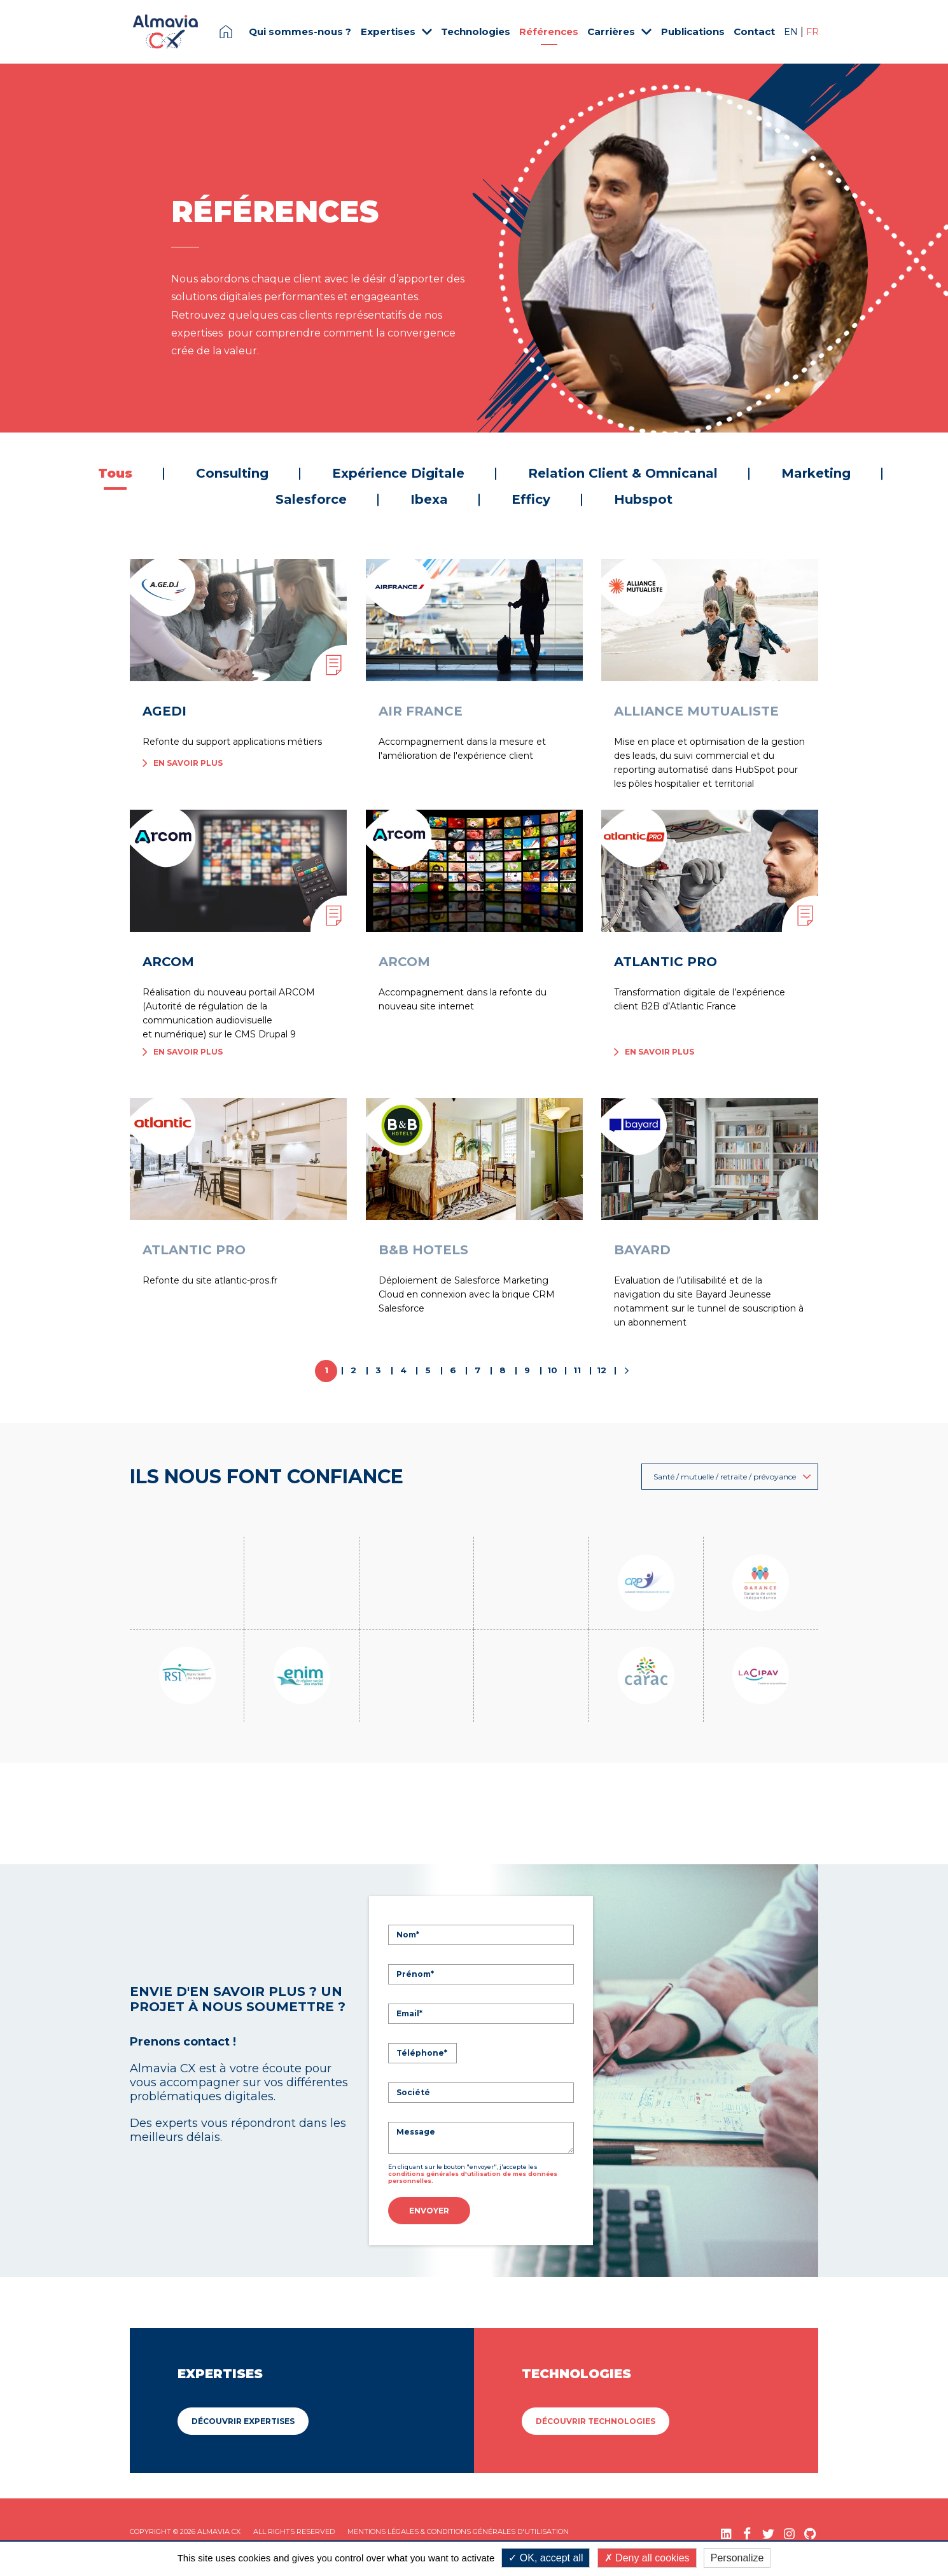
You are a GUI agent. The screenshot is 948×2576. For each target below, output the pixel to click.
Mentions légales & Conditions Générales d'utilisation (458, 2529)
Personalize (737, 2557)
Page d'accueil (226, 31)
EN (792, 32)
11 (577, 1370)
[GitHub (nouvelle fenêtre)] (810, 2532)
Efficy (531, 499)
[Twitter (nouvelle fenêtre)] (768, 2532)
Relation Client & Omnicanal (623, 473)
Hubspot (643, 499)
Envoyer (429, 2210)
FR (812, 32)
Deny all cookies (647, 2557)
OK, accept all (545, 2557)
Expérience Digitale (398, 473)
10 (552, 1370)
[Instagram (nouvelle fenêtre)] (789, 2532)
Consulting (232, 473)
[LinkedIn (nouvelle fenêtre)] (726, 2532)
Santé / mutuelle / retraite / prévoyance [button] (732, 1476)
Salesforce (311, 499)
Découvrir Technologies (595, 2419)
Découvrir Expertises (243, 2419)
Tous (115, 473)
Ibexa (429, 499)
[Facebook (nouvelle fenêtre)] (747, 2532)
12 (601, 1370)
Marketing (816, 473)
